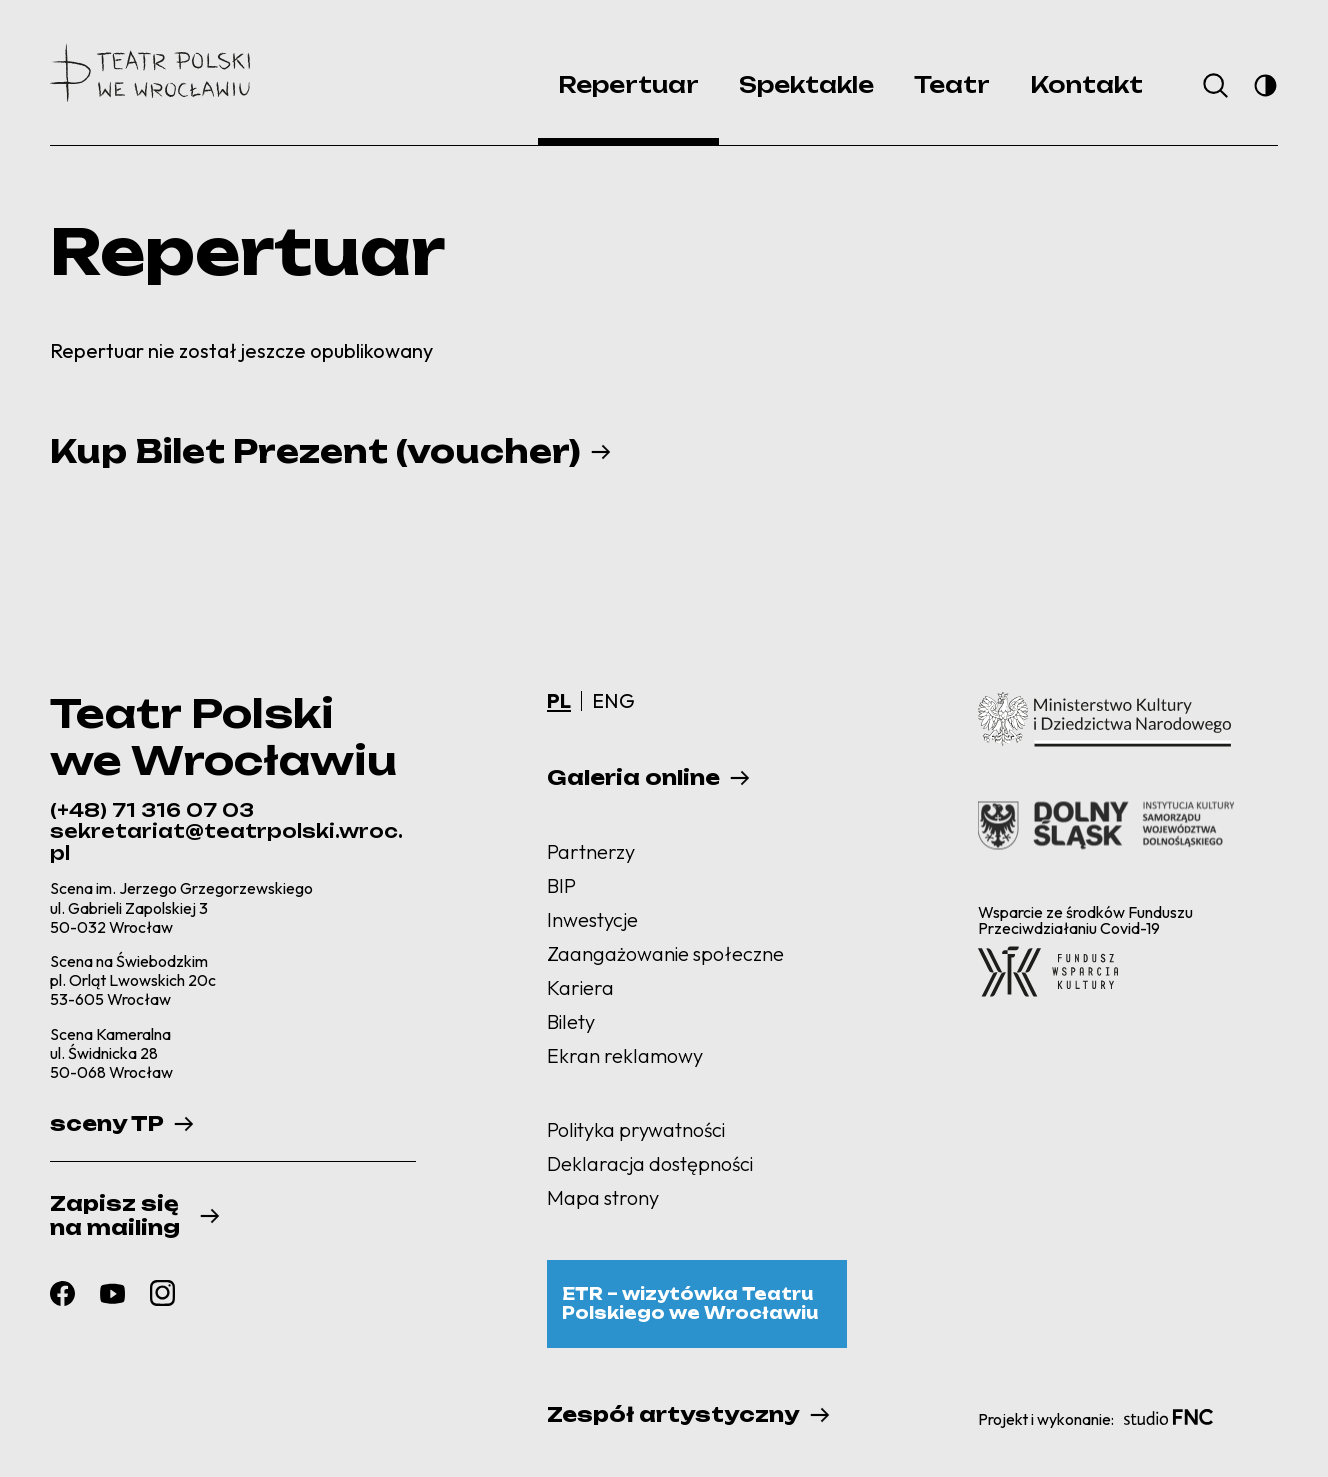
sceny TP (107, 1124)
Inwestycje (592, 919)
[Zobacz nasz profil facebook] (62, 1293)
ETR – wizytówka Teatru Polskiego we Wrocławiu (690, 1303)
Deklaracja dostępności (650, 1163)
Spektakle (806, 84)
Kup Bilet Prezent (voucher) (315, 452)
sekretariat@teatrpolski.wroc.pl (226, 842)
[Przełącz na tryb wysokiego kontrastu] (1265, 85)
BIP (561, 885)
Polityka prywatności (636, 1129)
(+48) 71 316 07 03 (152, 810)
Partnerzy (591, 851)
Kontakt (1086, 84)
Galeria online (633, 778)
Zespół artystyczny (673, 1415)
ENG (613, 700)
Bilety (571, 1021)
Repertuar (628, 84)
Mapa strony (603, 1197)
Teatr (952, 84)
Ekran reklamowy (625, 1055)
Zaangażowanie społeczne (665, 953)
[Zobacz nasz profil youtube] (112, 1293)
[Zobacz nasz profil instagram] (162, 1293)
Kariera (580, 987)
